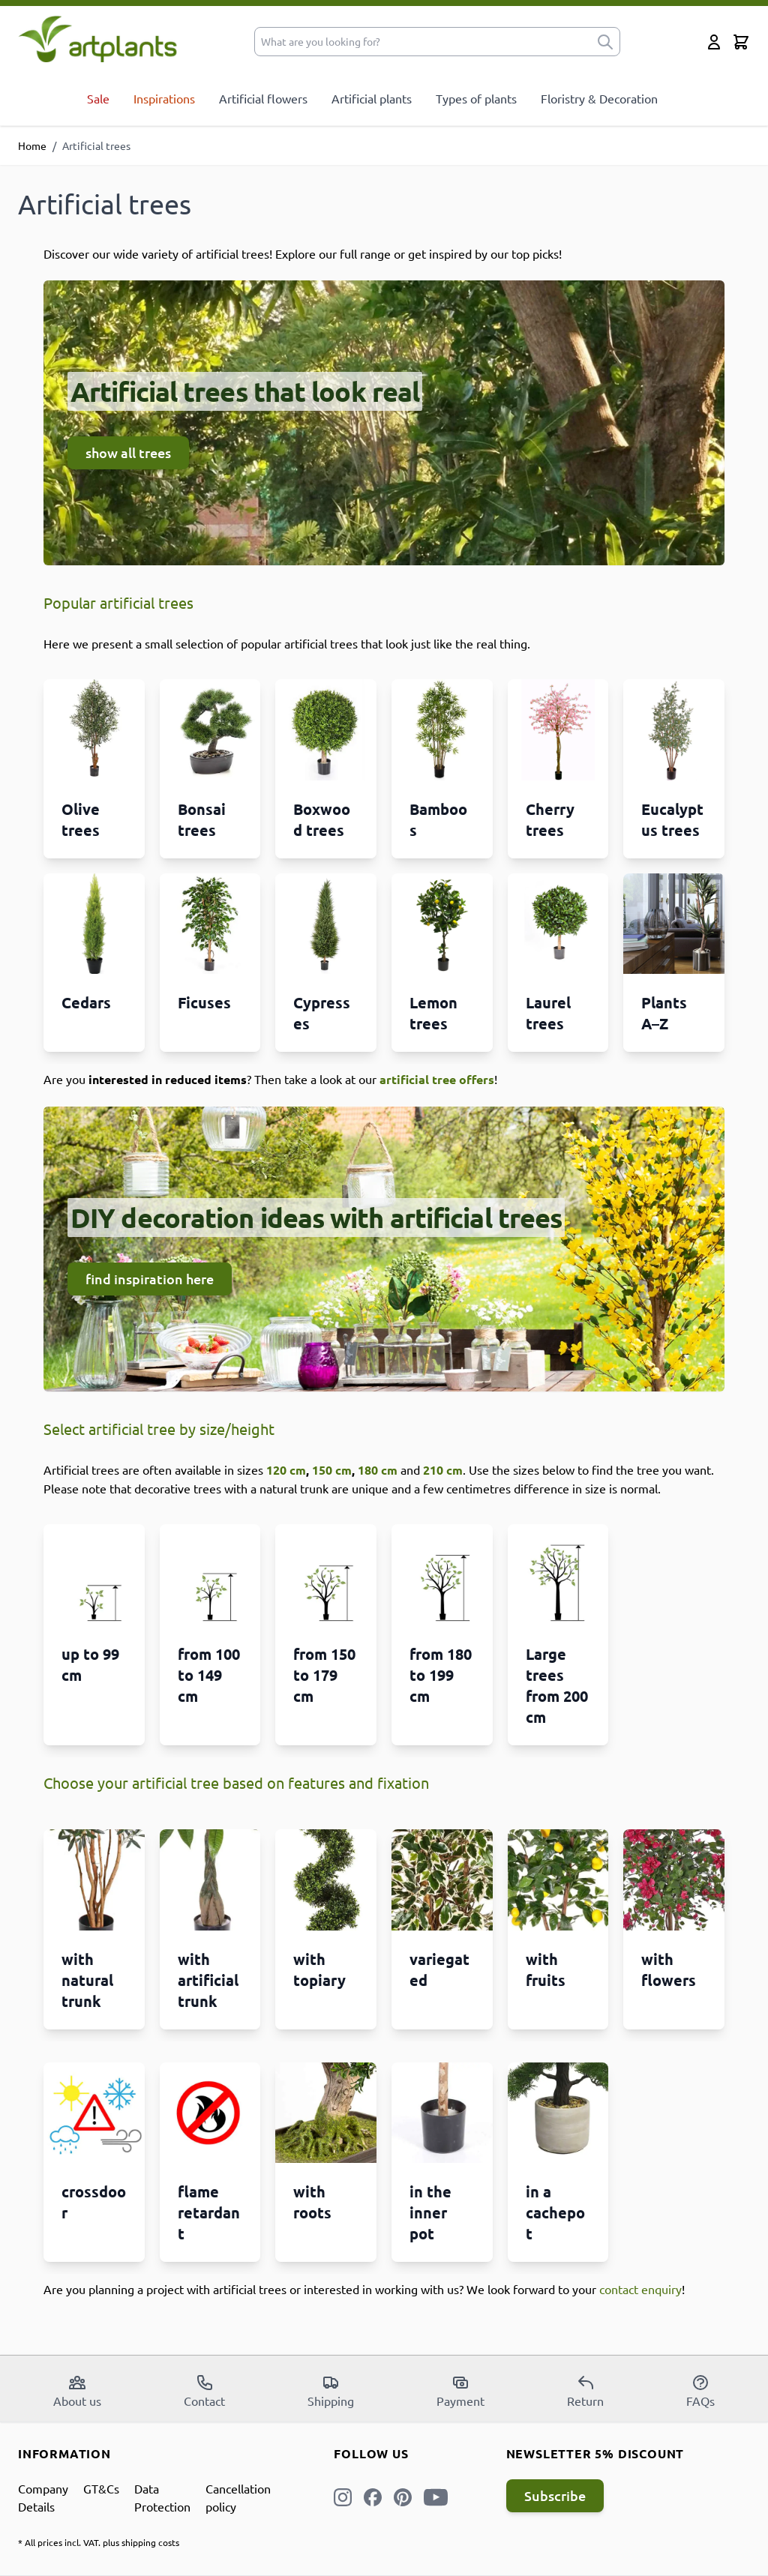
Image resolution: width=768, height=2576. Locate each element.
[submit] (605, 41)
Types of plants (476, 98)
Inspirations (164, 98)
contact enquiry (640, 2288)
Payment (460, 2391)
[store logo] (98, 38)
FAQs (700, 2391)
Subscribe (555, 2495)
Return (585, 2391)
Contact (204, 2391)
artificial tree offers (437, 1079)
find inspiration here (150, 1278)
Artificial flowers (263, 98)
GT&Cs (101, 2488)
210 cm (443, 1470)
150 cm (332, 1470)
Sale (98, 98)
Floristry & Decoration (599, 98)
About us (77, 2391)
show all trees (128, 452)
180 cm (378, 1470)
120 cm (286, 1470)
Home (32, 145)
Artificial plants (372, 98)
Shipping (331, 2391)
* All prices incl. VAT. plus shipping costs (98, 2542)
